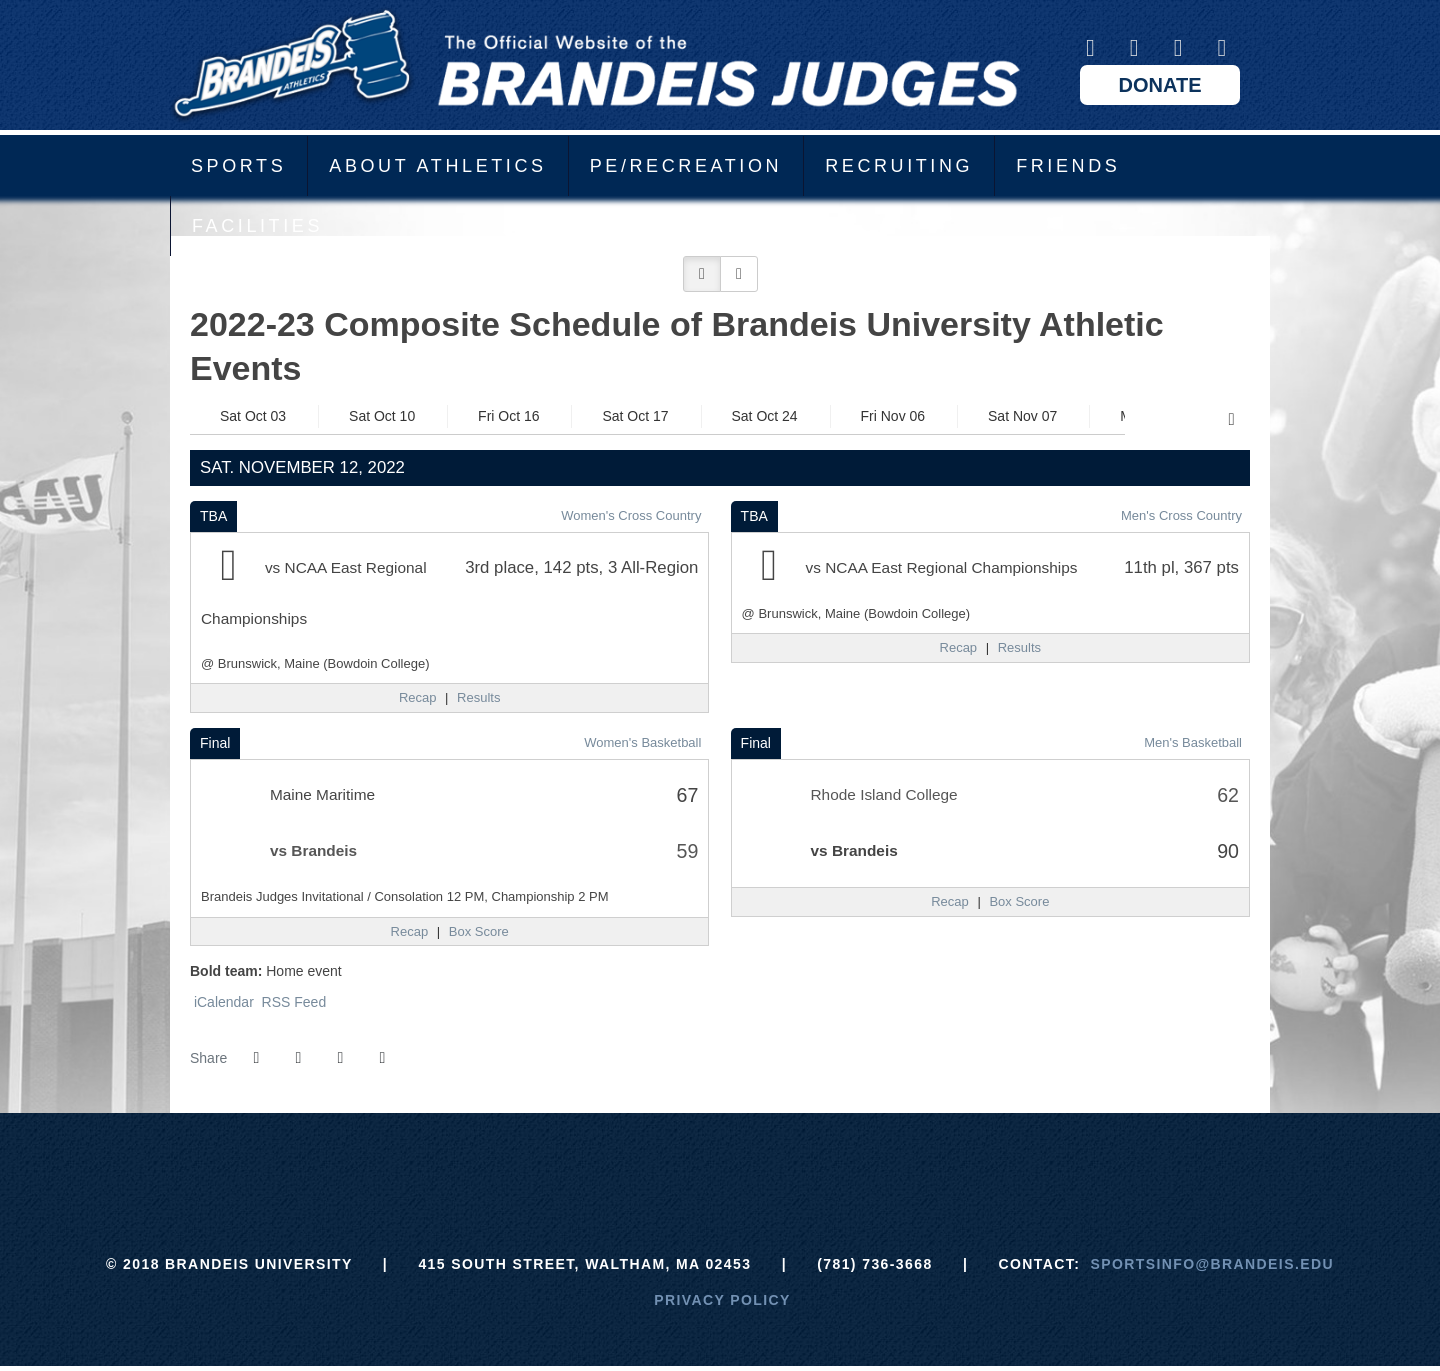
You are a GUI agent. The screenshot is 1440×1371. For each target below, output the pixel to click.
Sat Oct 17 (635, 416)
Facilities (257, 226)
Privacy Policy (722, 1300)
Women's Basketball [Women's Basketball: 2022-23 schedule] (642, 742)
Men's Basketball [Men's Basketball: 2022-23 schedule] (1193, 742)
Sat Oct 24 (765, 416)
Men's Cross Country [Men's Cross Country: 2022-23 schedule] (1181, 515)
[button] (702, 274)
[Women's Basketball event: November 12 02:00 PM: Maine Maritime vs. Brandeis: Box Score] (479, 932)
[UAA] (720, 1163)
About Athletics (437, 166)
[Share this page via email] (340, 1058)
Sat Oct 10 (382, 416)
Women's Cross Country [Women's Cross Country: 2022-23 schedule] (631, 515)
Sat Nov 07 (1022, 416)
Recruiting (899, 166)
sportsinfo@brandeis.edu (1212, 1264)
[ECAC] (645, 1163)
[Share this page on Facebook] (256, 1058)
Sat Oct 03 (253, 416)
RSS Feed (292, 1002)
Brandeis (595, 65)
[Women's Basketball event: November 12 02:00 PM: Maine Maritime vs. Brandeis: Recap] (410, 932)
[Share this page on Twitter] (298, 1058)
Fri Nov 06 (893, 416)
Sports (238, 166)
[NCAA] (794, 1163)
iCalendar (222, 1002)
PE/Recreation (686, 166)
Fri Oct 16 (508, 416)
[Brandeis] (570, 1163)
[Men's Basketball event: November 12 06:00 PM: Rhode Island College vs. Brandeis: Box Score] (1019, 902)
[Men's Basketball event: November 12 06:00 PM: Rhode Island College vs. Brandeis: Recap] (950, 902)
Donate (1160, 85)
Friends (1068, 166)
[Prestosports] (869, 1163)
